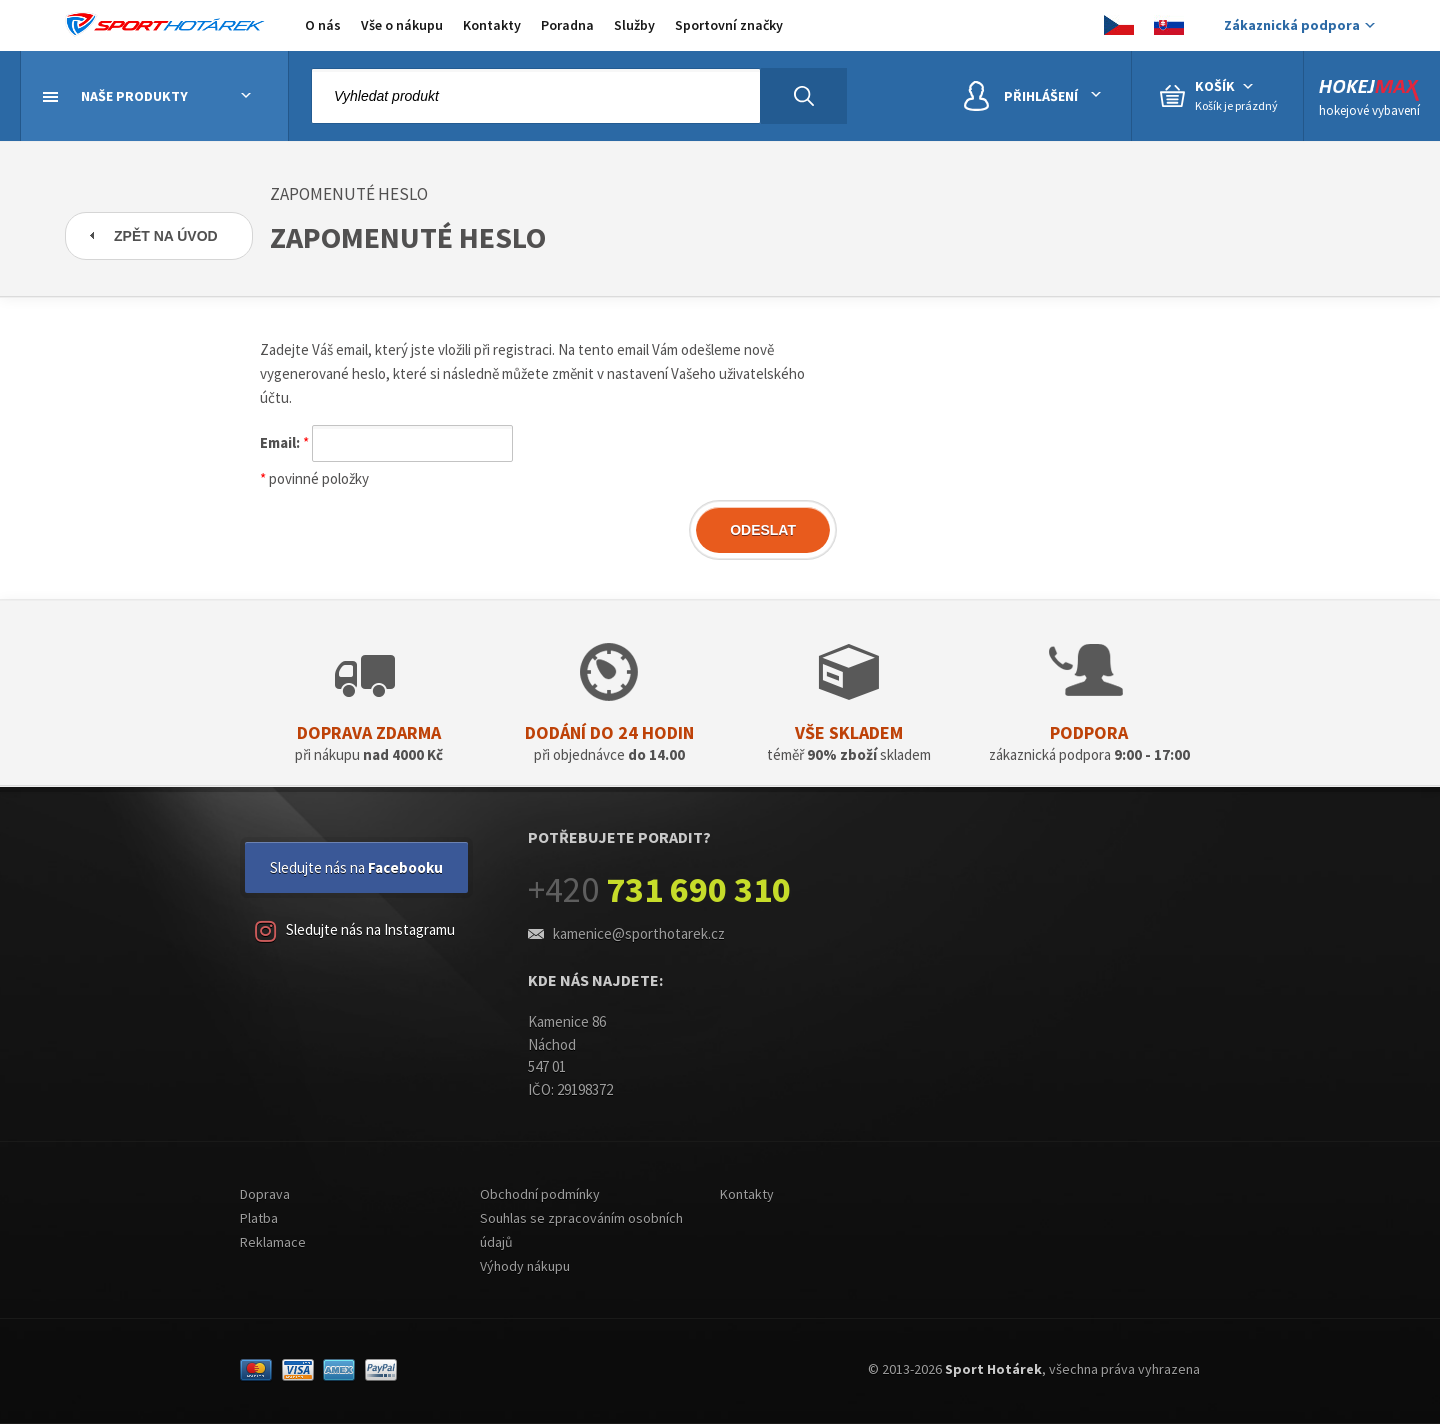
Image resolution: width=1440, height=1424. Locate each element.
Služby (634, 25)
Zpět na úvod (166, 236)
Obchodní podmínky (540, 1194)
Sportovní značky (729, 25)
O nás (323, 25)
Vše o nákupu (402, 25)
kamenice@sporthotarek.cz (639, 933)
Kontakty (492, 25)
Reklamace (273, 1242)
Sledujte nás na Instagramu (355, 931)
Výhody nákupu (525, 1266)
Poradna (567, 25)
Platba (259, 1218)
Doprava (265, 1194)
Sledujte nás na (356, 867)
